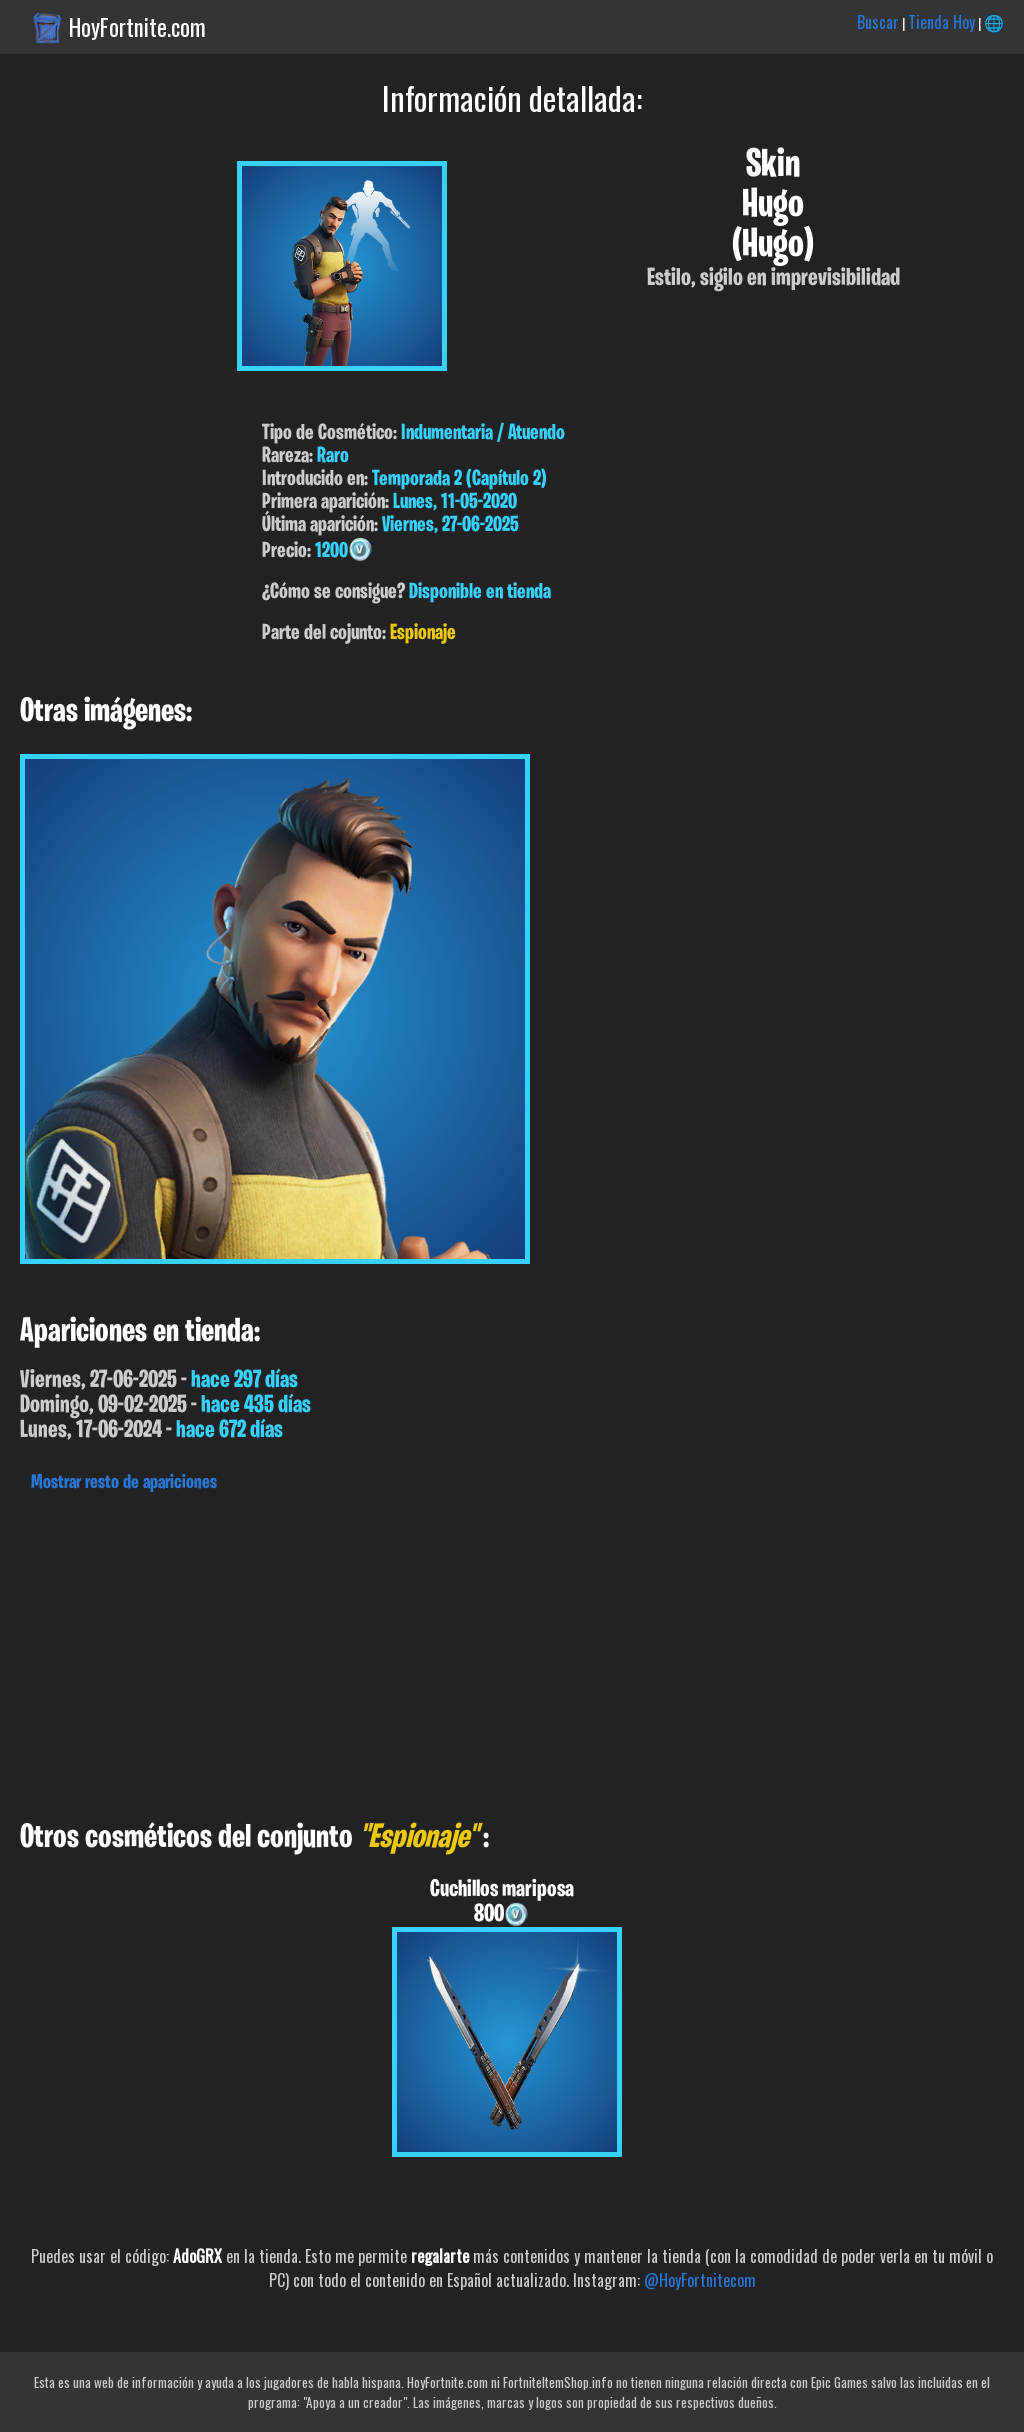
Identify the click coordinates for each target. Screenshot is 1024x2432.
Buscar (878, 22)
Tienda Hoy (941, 22)
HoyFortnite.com (137, 27)
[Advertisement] (512, 1651)
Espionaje (423, 633)
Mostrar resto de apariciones (124, 1483)
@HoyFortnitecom (700, 2280)
